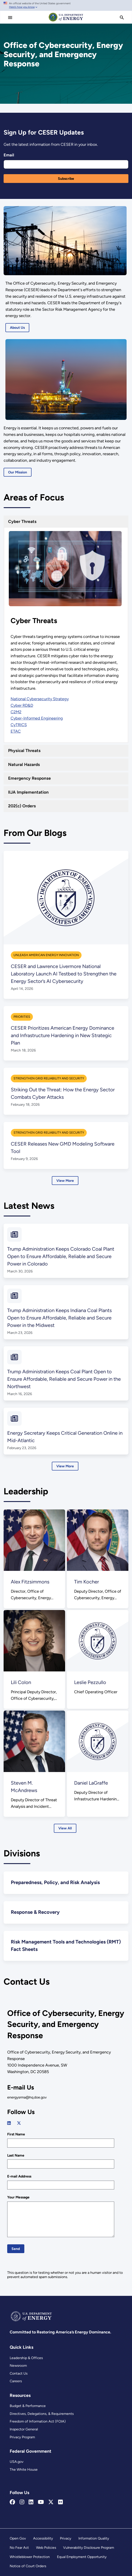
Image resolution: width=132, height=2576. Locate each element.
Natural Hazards (24, 764)
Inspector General (24, 2429)
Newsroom (18, 2365)
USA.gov (16, 2461)
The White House (24, 2469)
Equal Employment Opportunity (82, 2557)
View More (65, 1180)
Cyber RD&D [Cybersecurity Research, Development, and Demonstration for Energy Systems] (22, 705)
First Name (16, 2134)
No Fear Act (19, 2547)
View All (65, 1828)
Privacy (65, 2538)
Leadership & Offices (26, 2358)
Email (9, 155)
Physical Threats (24, 750)
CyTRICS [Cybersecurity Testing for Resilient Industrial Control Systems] (19, 724)
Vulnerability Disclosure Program (88, 2547)
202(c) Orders (22, 805)
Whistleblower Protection (30, 2557)
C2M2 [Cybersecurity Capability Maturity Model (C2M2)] (16, 711)
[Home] (66, 21)
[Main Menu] (10, 17)
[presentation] (41, 2262)
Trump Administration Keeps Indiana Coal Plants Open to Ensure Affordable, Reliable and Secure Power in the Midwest (59, 1317)
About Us (17, 327)
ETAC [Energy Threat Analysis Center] (16, 731)
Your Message (18, 2197)
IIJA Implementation (28, 792)
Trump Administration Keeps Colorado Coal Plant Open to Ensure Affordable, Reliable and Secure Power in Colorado (60, 1256)
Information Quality (93, 2538)
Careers (16, 2381)
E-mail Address (19, 2176)
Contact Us (18, 2373)
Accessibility (43, 2538)
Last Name (15, 2155)
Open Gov (18, 2538)
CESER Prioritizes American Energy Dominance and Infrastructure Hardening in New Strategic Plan (62, 1035)
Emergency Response (29, 778)
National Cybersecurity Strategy (40, 698)
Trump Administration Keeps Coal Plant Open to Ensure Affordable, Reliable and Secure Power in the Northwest (64, 1379)
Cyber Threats (22, 521)
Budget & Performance (28, 2406)
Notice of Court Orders (28, 2566)
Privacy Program (22, 2437)
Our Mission (17, 472)
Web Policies (46, 2547)
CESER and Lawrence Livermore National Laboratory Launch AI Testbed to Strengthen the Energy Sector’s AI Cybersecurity (63, 974)
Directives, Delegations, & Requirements (42, 2414)
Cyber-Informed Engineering (37, 718)
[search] (121, 17)
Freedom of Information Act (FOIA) (38, 2421)
